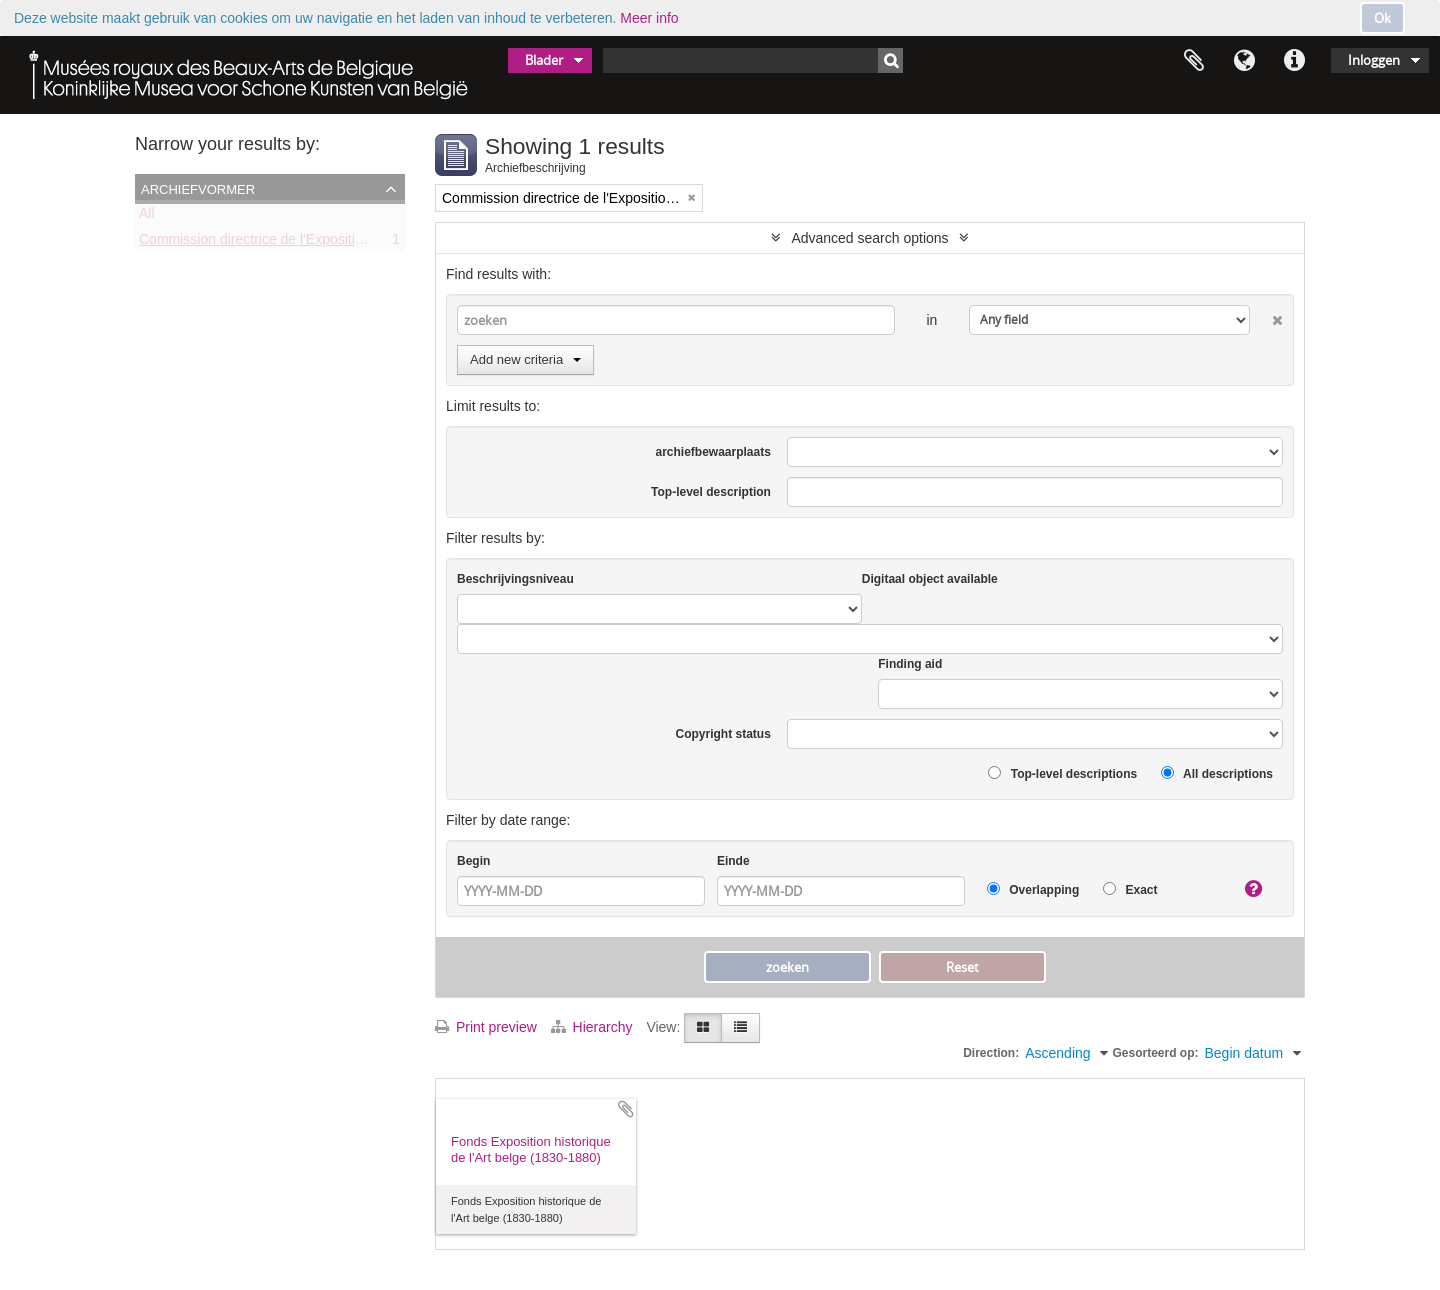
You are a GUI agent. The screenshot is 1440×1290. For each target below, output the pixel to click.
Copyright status (723, 734)
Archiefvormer (198, 188)
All (147, 217)
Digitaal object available (930, 579)
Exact (1130, 889)
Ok (1382, 18)
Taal (1244, 61)
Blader (544, 60)
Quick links (1294, 61)
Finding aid (910, 664)
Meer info (649, 18)
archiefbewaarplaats (712, 452)
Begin (473, 861)
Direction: (991, 1053)
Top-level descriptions (1062, 773)
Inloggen (1374, 60)
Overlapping (1033, 889)
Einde (733, 861)
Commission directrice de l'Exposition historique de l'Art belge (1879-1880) (369, 243)
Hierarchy (594, 1027)
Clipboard (1194, 61)
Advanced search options (869, 238)
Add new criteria (525, 359)
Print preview (486, 1027)
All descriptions (1217, 773)
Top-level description (711, 492)
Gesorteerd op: (1155, 1053)
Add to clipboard (626, 1109)
